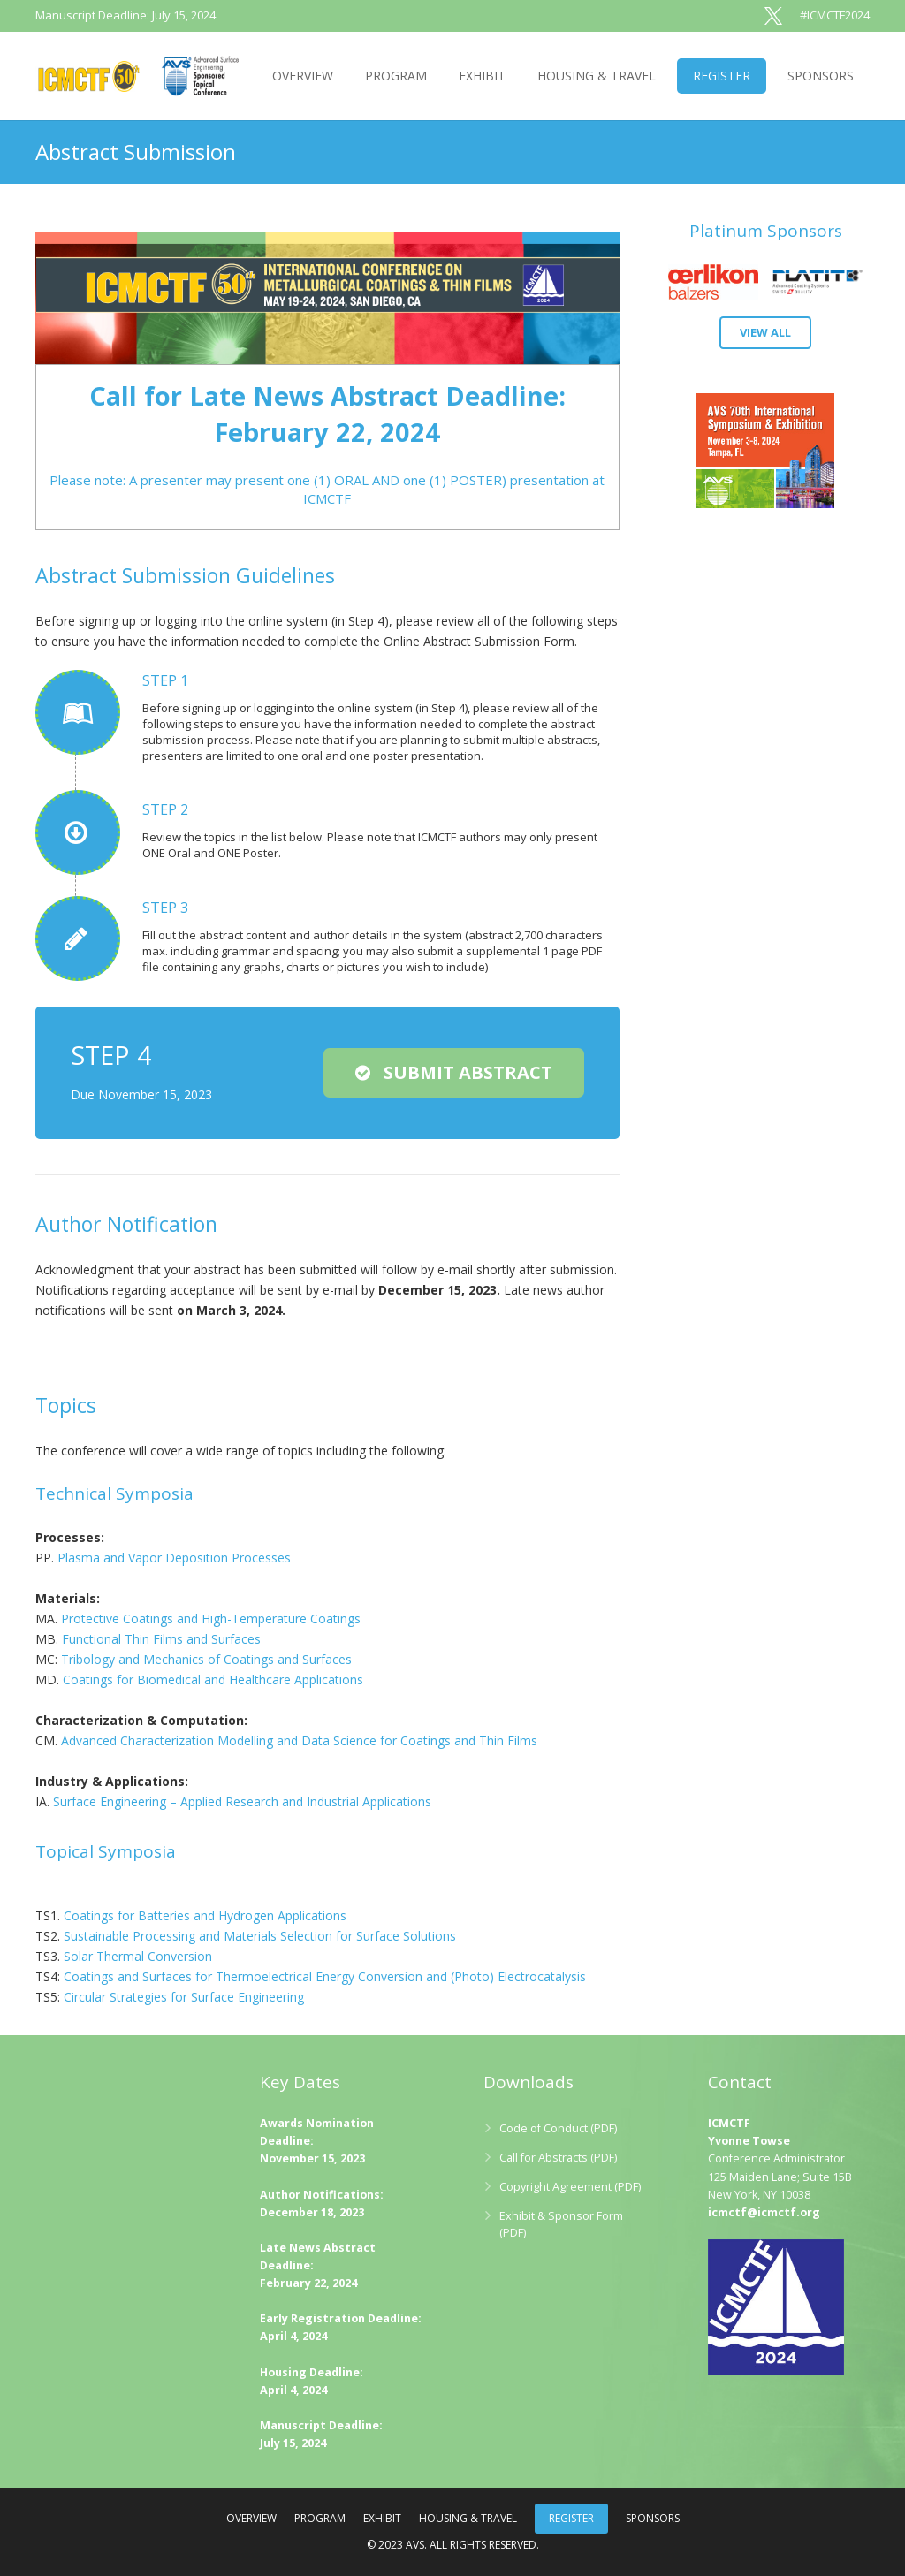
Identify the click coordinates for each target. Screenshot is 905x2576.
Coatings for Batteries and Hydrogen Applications (205, 1915)
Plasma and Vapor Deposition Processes (174, 1557)
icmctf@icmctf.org (764, 2212)
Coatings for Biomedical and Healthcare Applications (213, 1679)
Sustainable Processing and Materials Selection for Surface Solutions (260, 1935)
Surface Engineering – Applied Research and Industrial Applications (242, 1801)
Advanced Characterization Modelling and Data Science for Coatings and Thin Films (299, 1740)
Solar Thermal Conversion (138, 1956)
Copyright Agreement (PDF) (570, 2186)
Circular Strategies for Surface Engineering (184, 1996)
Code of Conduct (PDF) (558, 2128)
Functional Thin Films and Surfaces (161, 1638)
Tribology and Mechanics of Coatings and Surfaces (206, 1659)
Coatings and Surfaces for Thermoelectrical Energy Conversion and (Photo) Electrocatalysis (325, 1976)
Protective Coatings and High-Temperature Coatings (211, 1618)
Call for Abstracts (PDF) (558, 2157)
